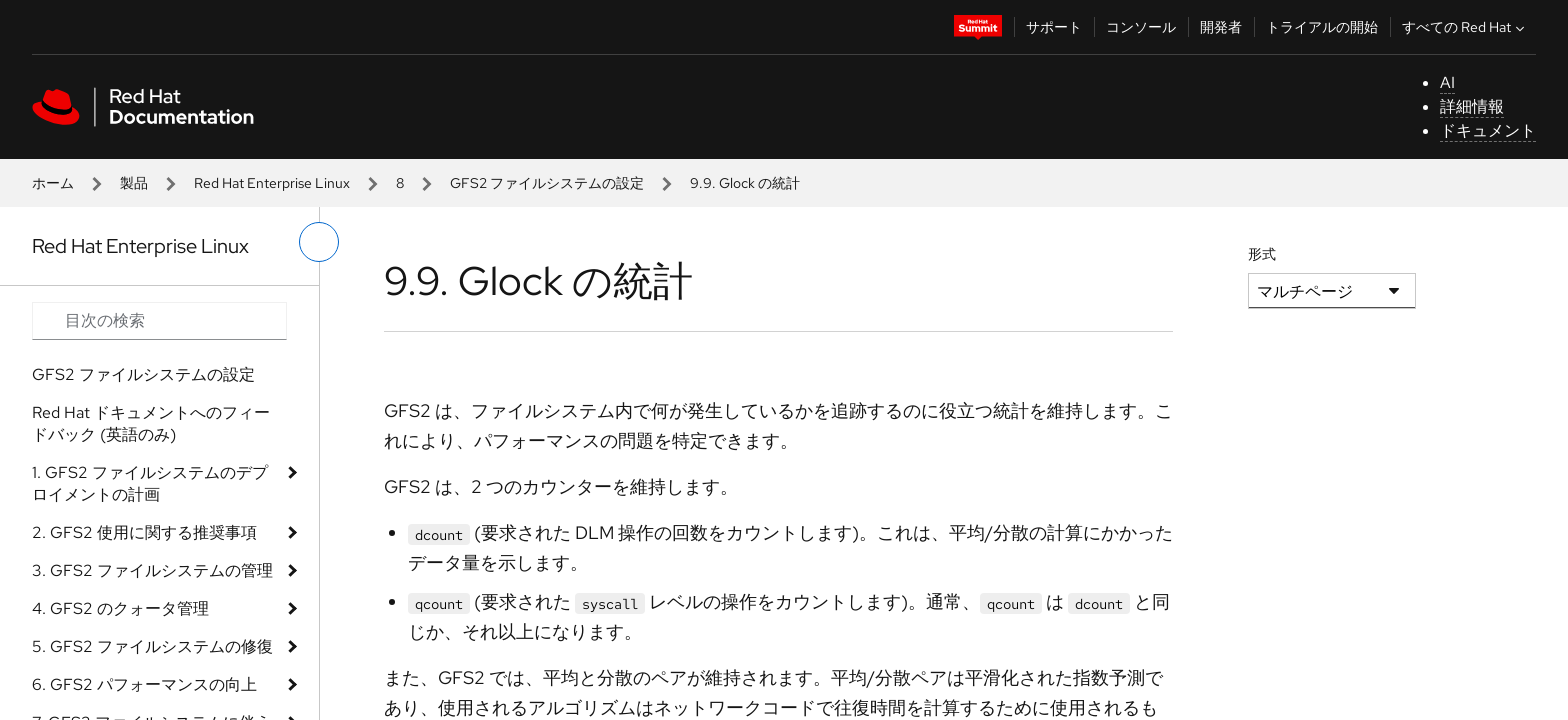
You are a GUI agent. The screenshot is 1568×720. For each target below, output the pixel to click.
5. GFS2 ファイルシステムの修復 (152, 646)
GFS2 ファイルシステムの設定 (547, 183)
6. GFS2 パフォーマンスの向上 (144, 684)
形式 (1262, 254)
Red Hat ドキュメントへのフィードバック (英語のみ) (151, 423)
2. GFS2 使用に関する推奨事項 (144, 532)
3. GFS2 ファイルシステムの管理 (152, 570)
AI (1447, 82)
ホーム (53, 183)
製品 (134, 183)
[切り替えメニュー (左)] (319, 242)
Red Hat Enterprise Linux (272, 183)
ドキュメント (1488, 130)
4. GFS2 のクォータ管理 (120, 608)
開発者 (1221, 27)
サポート (1054, 27)
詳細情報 (1472, 106)
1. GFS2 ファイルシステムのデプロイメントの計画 (150, 483)
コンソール (1141, 27)
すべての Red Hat (1465, 27)
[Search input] (159, 321)
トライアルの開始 (1322, 27)
